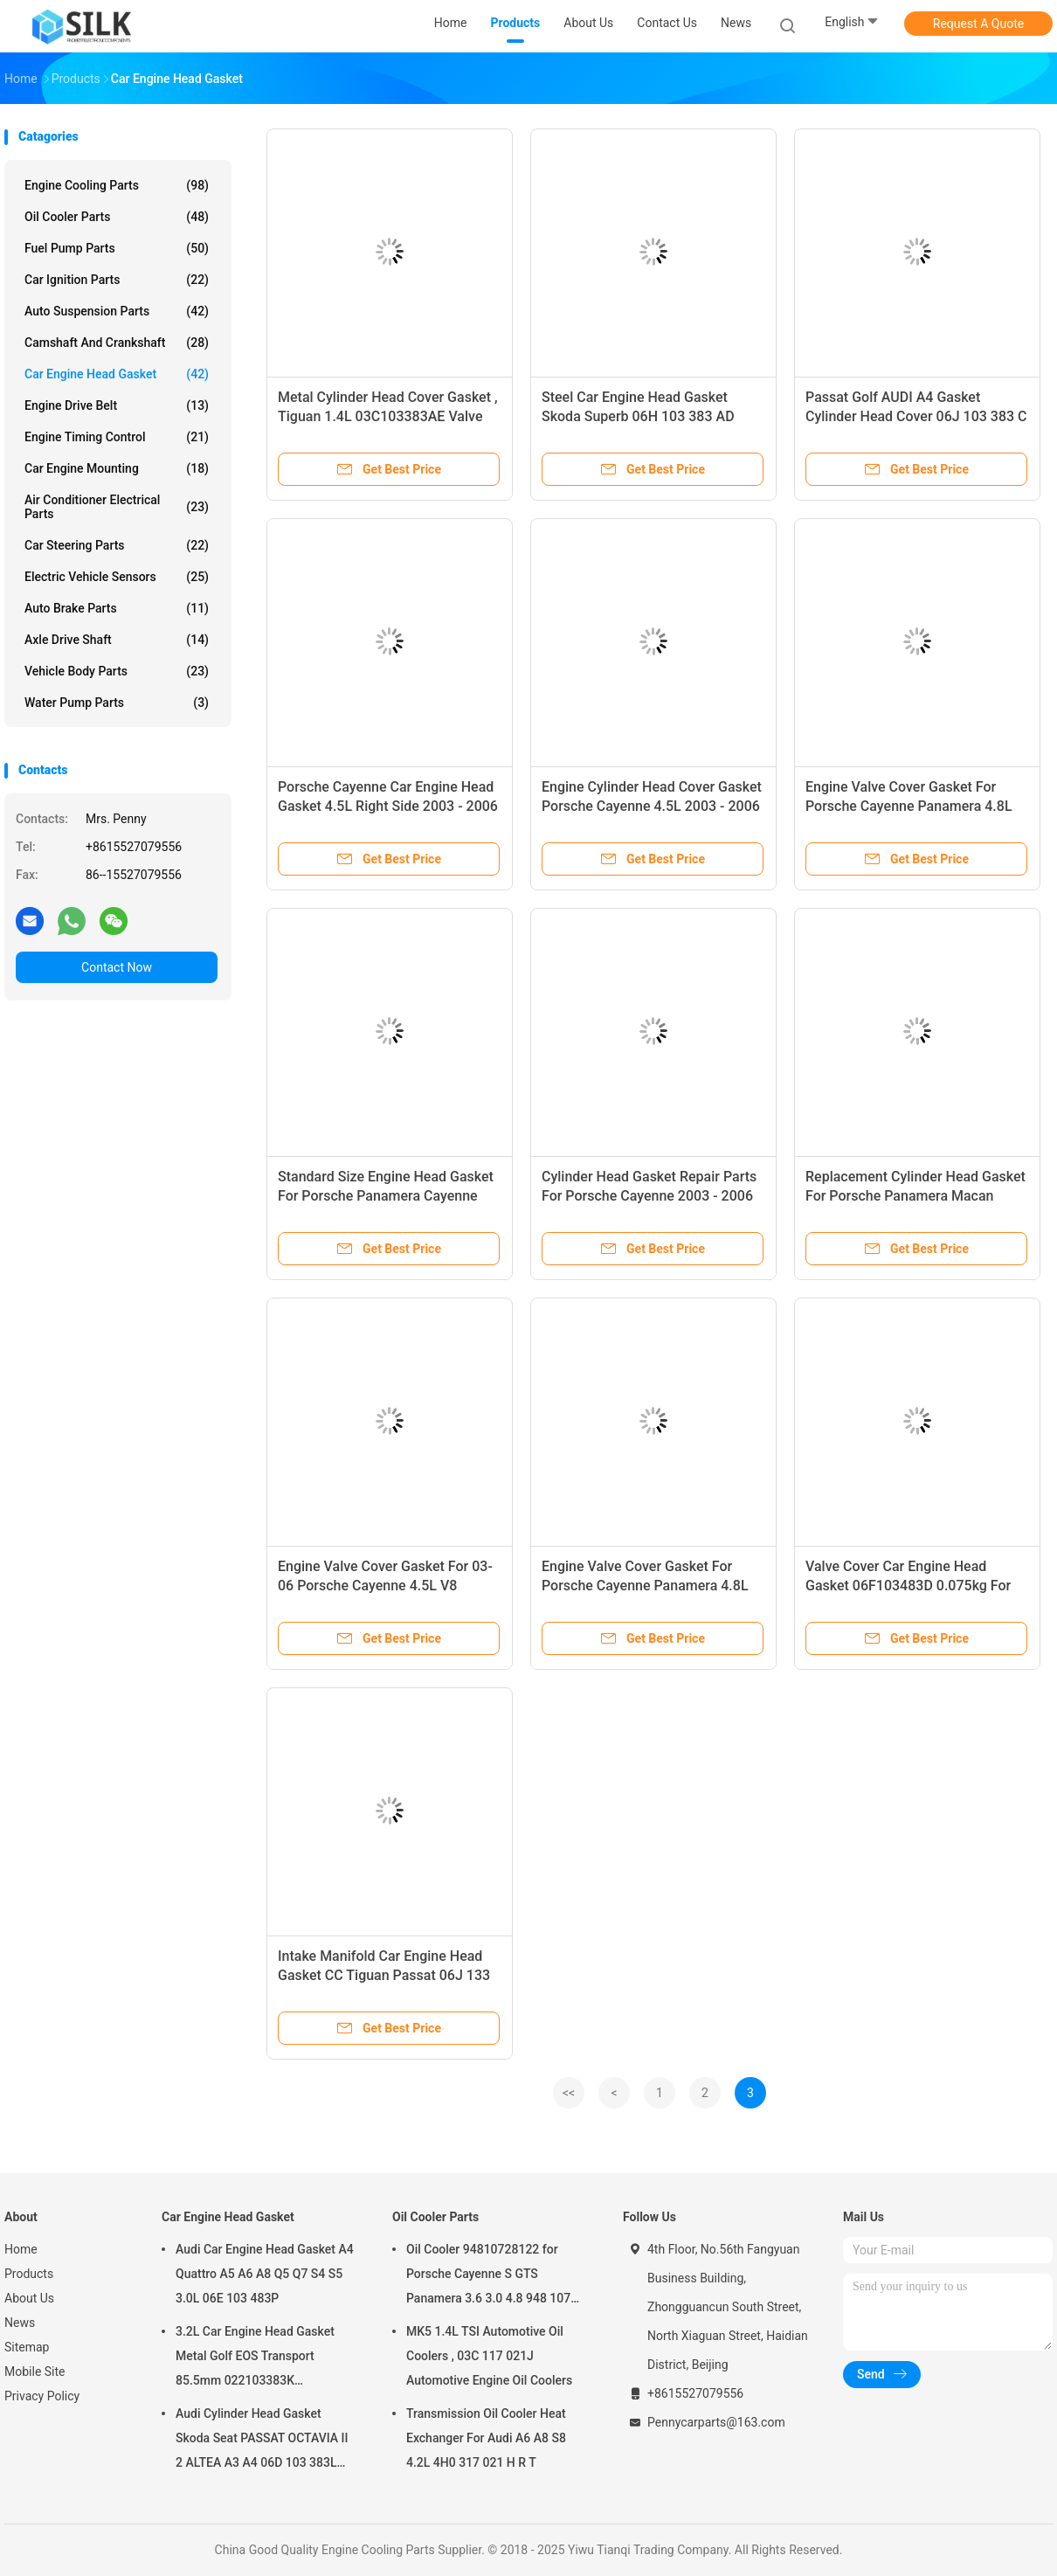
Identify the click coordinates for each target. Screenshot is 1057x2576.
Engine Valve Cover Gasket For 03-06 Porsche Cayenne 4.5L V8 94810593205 (385, 1585)
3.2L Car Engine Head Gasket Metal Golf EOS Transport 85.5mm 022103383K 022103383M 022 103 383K (255, 2358)
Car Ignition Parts (116, 279)
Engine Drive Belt (116, 405)
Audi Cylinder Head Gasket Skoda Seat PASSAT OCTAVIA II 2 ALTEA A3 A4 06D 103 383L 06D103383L (262, 2440)
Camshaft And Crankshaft (116, 342)
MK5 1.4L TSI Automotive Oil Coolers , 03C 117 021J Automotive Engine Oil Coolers (489, 2355)
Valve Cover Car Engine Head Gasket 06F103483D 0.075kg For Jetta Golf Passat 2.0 (908, 1585)
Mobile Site (35, 2372)
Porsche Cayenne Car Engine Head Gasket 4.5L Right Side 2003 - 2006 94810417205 (388, 806)
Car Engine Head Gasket (116, 374)
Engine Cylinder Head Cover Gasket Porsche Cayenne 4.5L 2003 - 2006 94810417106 (652, 806)
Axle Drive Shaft (116, 639)
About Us (29, 2298)
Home (21, 2249)
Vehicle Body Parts (116, 671)
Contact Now (116, 967)
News (19, 2323)
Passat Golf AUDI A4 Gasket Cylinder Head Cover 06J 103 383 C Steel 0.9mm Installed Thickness (916, 416)
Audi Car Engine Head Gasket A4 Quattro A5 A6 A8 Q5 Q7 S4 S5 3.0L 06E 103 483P (265, 2273)
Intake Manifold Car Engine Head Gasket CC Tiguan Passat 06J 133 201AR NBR (384, 1975)
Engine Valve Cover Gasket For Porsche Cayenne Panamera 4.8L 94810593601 (908, 806)
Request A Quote (978, 24)
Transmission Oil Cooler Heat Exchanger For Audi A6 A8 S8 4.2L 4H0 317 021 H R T (486, 2437)
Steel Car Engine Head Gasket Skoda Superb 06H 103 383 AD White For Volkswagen (638, 416)
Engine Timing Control (116, 437)
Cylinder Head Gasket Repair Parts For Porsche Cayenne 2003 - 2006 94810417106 (649, 1195)
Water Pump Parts (116, 702)
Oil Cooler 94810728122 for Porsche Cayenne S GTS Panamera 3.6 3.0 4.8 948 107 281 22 (488, 2276)
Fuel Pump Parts (116, 248)
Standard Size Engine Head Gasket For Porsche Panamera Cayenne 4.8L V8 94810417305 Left (386, 1195)
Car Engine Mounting (116, 468)
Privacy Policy (41, 2396)
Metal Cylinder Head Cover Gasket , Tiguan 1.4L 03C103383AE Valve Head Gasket (388, 416)
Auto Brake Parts (116, 608)
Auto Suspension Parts (116, 311)
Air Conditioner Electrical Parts (116, 507)
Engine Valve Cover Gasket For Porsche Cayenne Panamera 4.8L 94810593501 (645, 1585)
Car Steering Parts (116, 545)
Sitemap (26, 2347)
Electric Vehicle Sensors (116, 576)
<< (569, 2093)
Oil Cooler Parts (116, 216)
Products (28, 2274)
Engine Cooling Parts (116, 185)
